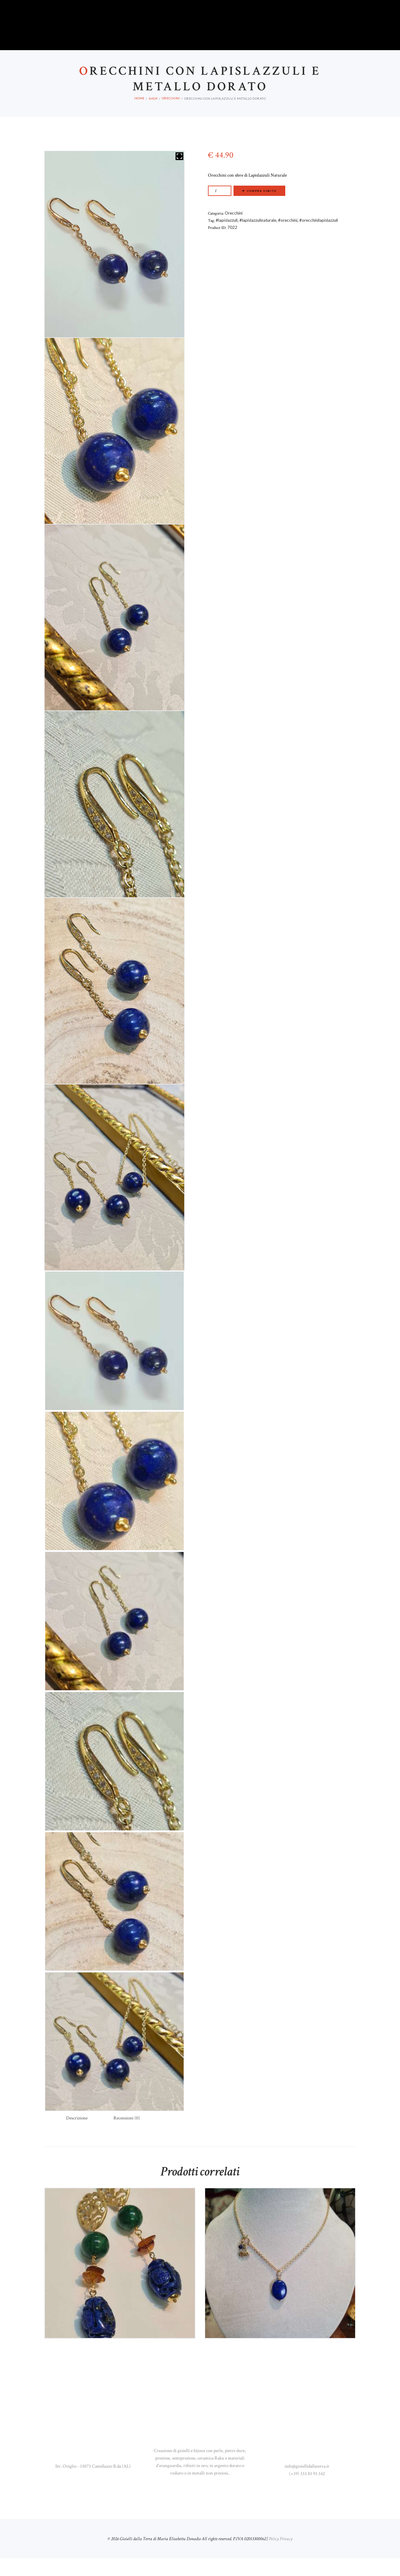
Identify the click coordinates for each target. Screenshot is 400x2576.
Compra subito (262, 208)
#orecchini (287, 237)
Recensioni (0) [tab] (126, 2136)
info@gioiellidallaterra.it (307, 2484)
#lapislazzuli (227, 237)
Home (139, 116)
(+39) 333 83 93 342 (307, 2491)
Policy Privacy (280, 2557)
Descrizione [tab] (77, 2136)
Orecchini (171, 116)
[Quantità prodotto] (220, 208)
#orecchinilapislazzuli (318, 237)
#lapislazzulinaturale (257, 237)
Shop (153, 116)
